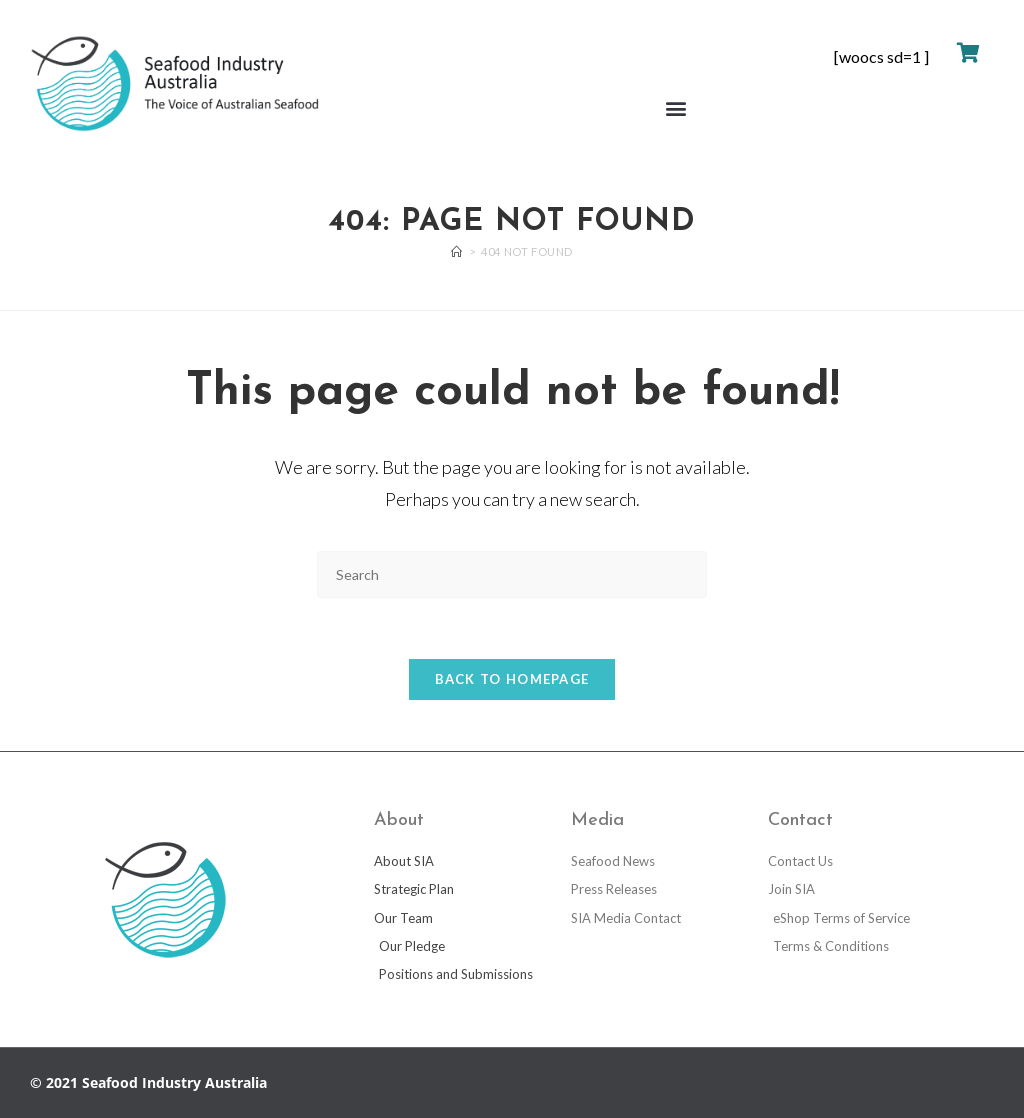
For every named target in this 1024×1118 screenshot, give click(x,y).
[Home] (457, 251)
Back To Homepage (512, 679)
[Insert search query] (512, 574)
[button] (676, 108)
